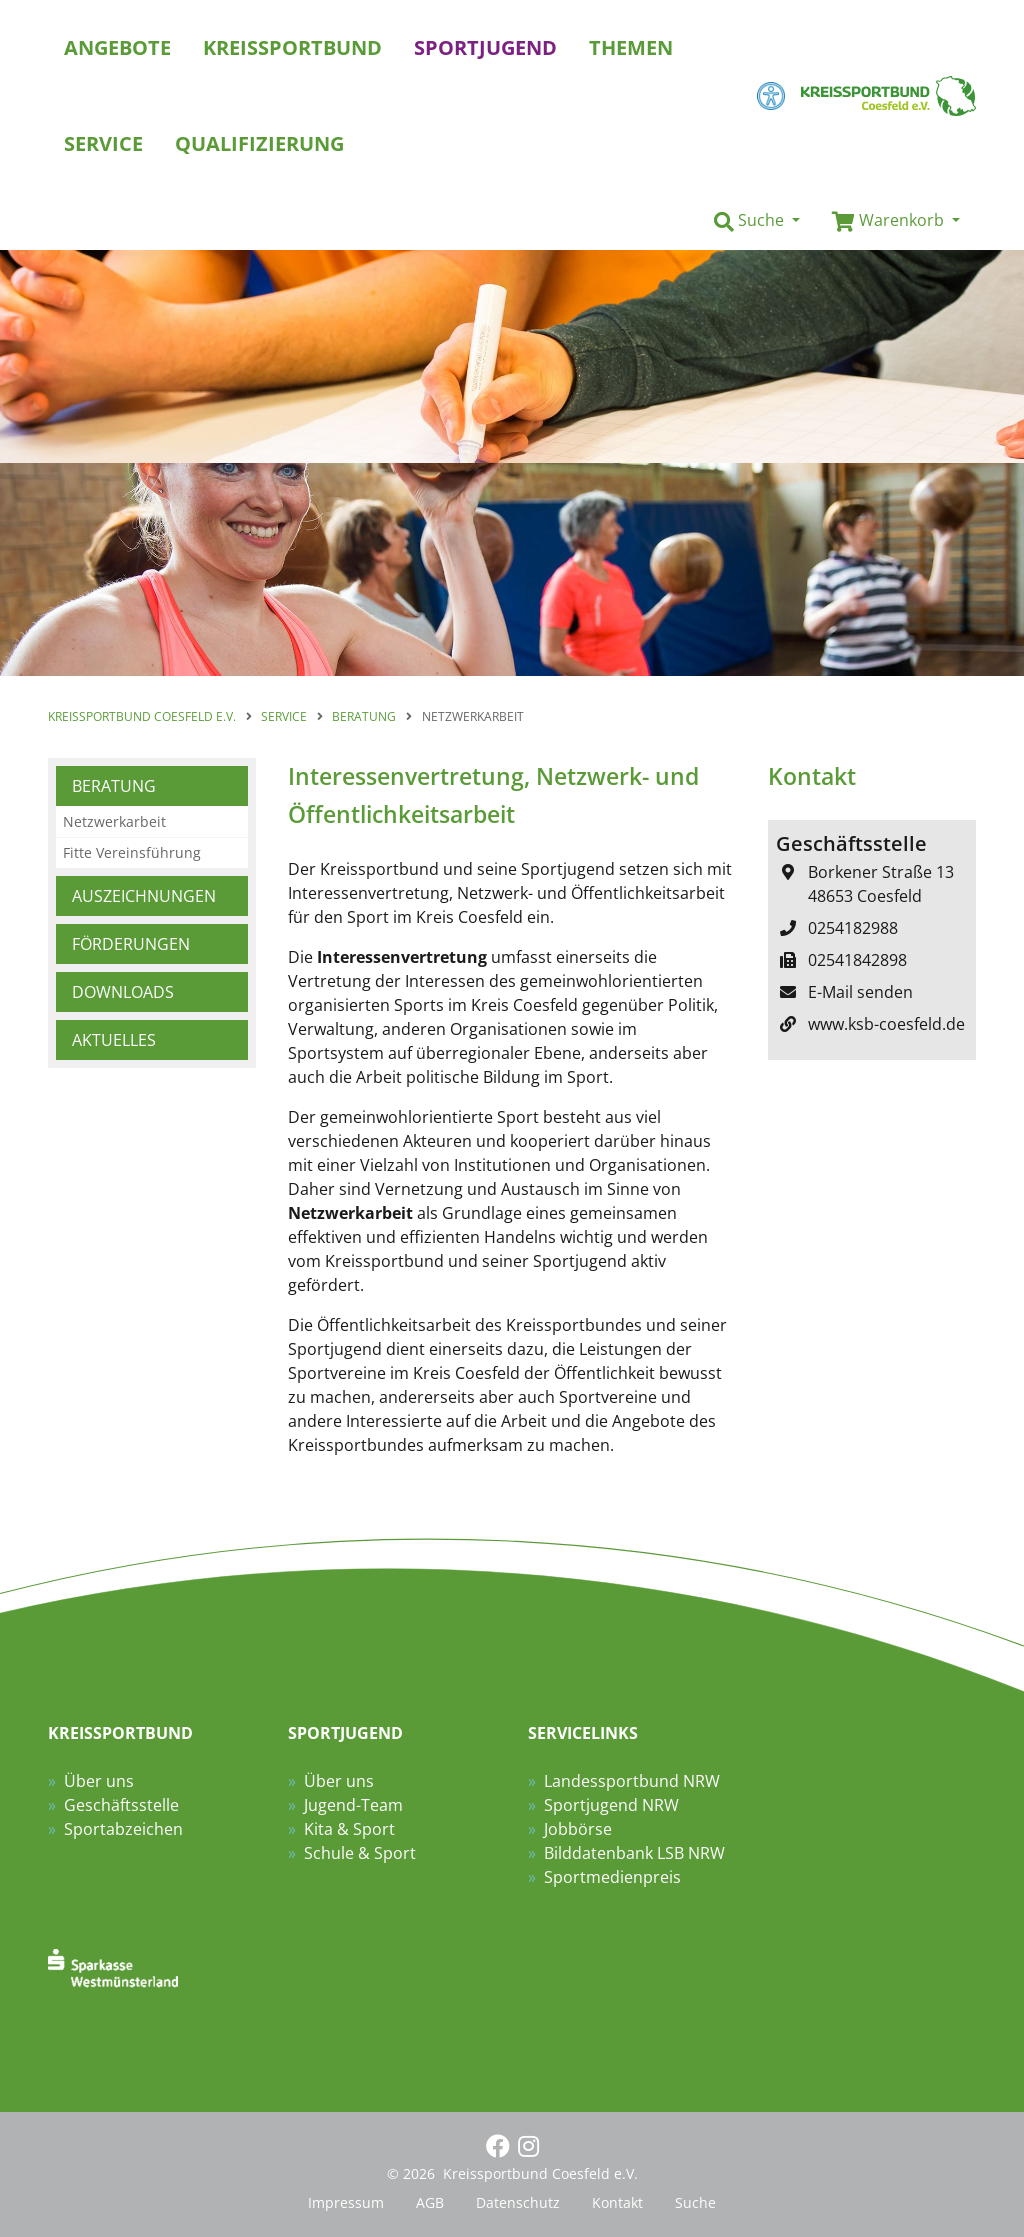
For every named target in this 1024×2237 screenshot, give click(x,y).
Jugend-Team (353, 1805)
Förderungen (131, 944)
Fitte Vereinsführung (132, 852)
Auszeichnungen (144, 896)
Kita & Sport (349, 1829)
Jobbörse (578, 1829)
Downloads (123, 992)
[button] (757, 221)
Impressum (346, 2202)
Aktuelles (114, 1040)
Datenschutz (518, 2202)
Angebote (117, 47)
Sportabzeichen (123, 1829)
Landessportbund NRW (632, 1781)
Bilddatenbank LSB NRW (634, 1853)
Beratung (114, 786)
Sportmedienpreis (612, 1877)
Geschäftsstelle (121, 1805)
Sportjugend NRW (611, 1805)
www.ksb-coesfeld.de (886, 1024)
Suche (695, 2202)
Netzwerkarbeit (114, 821)
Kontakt (617, 2202)
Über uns (99, 1781)
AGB (430, 2202)
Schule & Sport (360, 1853)
